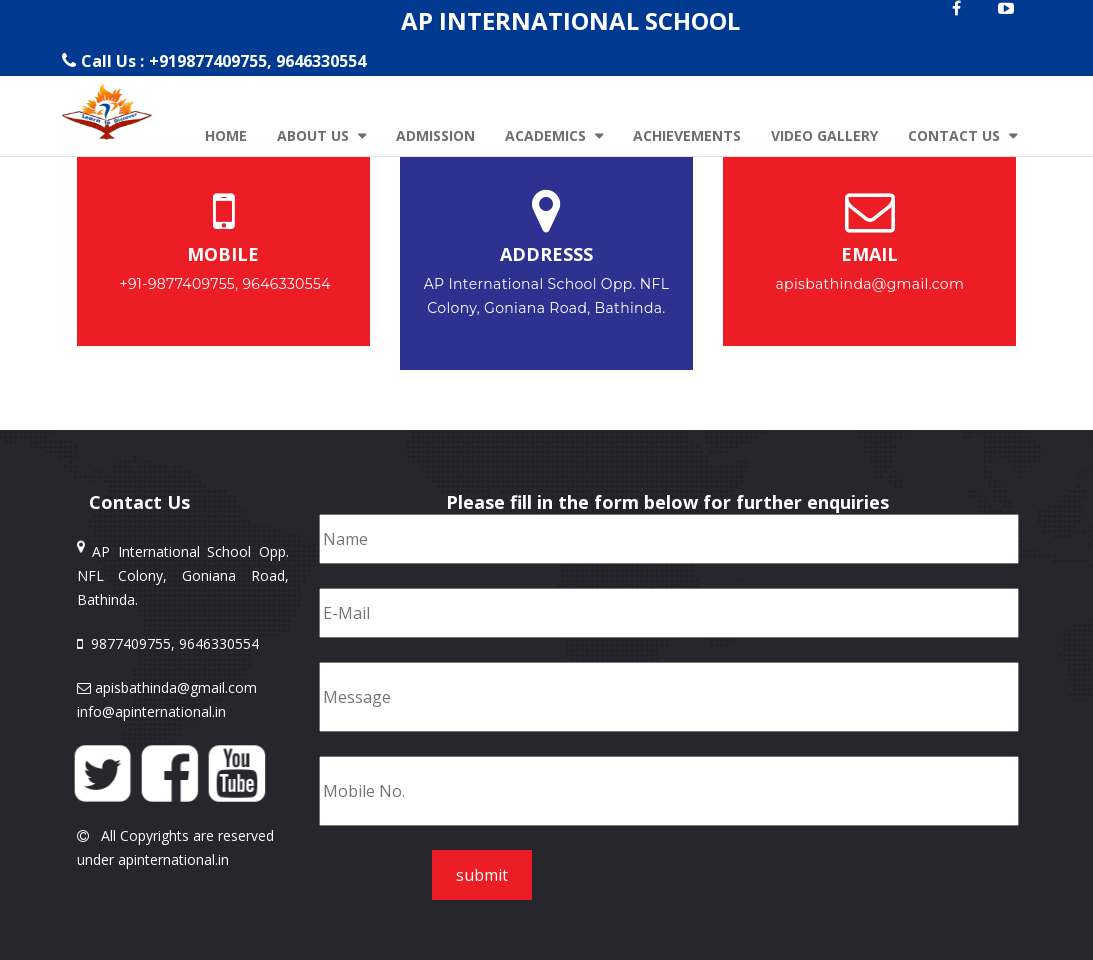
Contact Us (956, 135)
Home (226, 135)
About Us (315, 135)
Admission (435, 135)
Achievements (687, 135)
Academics (547, 135)
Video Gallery (824, 135)
